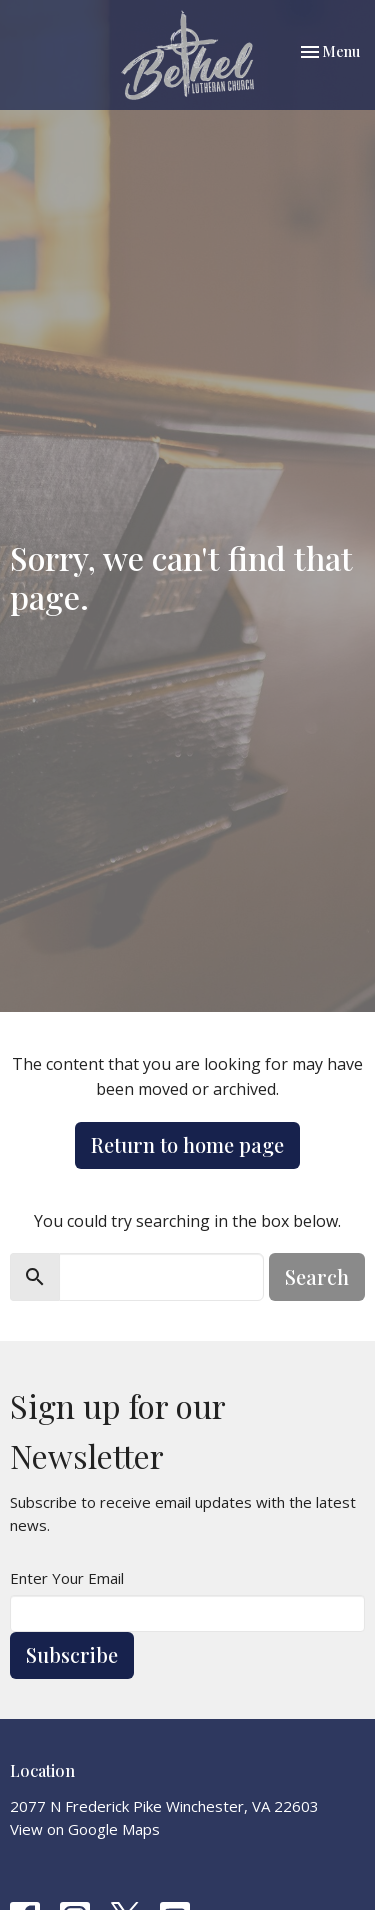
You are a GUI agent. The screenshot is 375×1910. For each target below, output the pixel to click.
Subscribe (72, 1654)
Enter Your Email (67, 1578)
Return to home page (187, 1144)
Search (317, 1276)
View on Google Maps (85, 1829)
